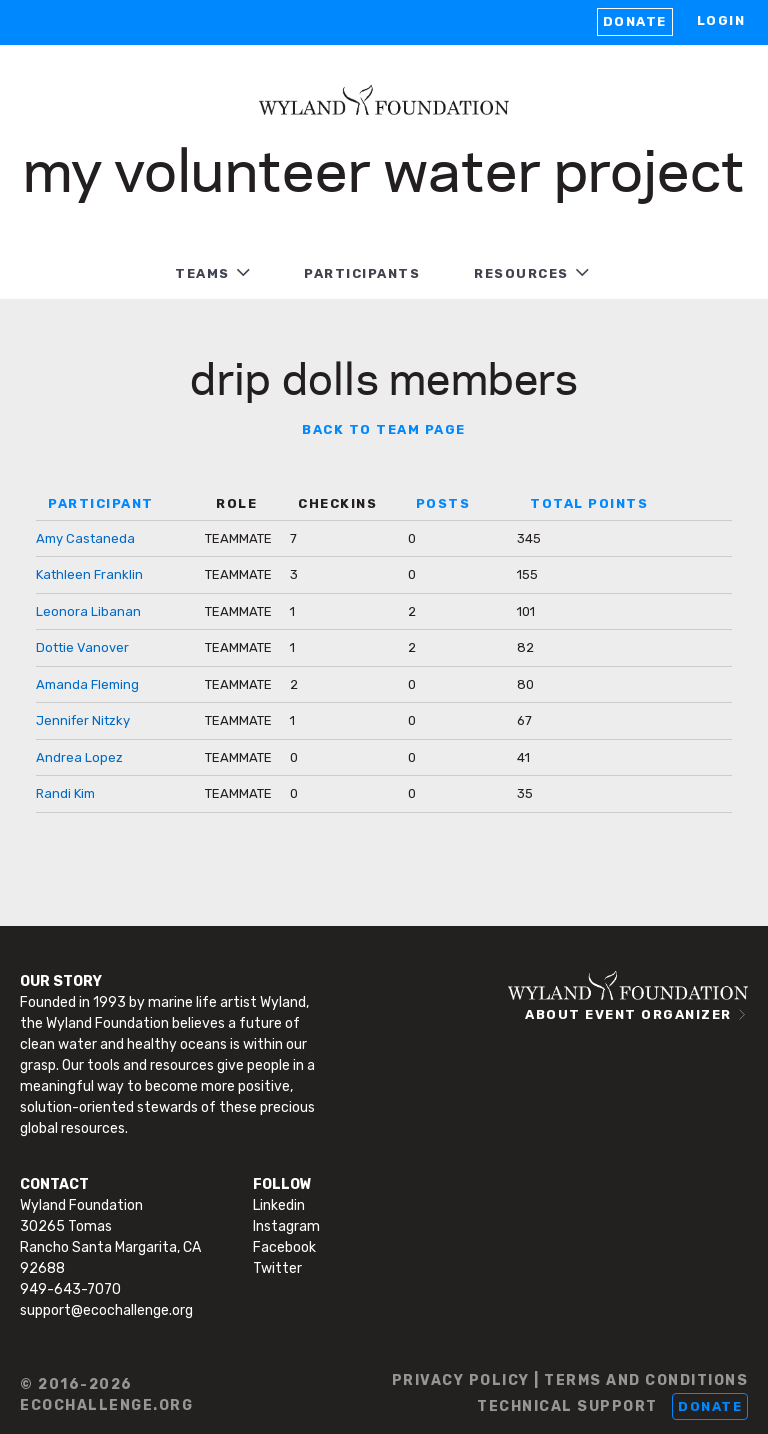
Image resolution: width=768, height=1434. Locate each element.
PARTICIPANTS (362, 273)
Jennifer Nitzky (83, 720)
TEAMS (202, 273)
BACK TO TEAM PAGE (384, 429)
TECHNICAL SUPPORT (567, 1406)
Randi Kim (65, 793)
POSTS (443, 503)
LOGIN (721, 20)
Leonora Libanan (88, 611)
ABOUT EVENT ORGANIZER (628, 1014)
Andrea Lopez (79, 757)
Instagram (286, 1226)
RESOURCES (521, 273)
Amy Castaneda (85, 538)
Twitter (277, 1268)
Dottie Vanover (82, 647)
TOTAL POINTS (589, 503)
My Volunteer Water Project (384, 167)
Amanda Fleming (87, 684)
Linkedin (279, 1205)
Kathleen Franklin (89, 574)
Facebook (284, 1247)
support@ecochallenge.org (106, 1310)
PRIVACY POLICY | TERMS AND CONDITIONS (570, 1380)
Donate (635, 21)
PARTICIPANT (101, 503)
